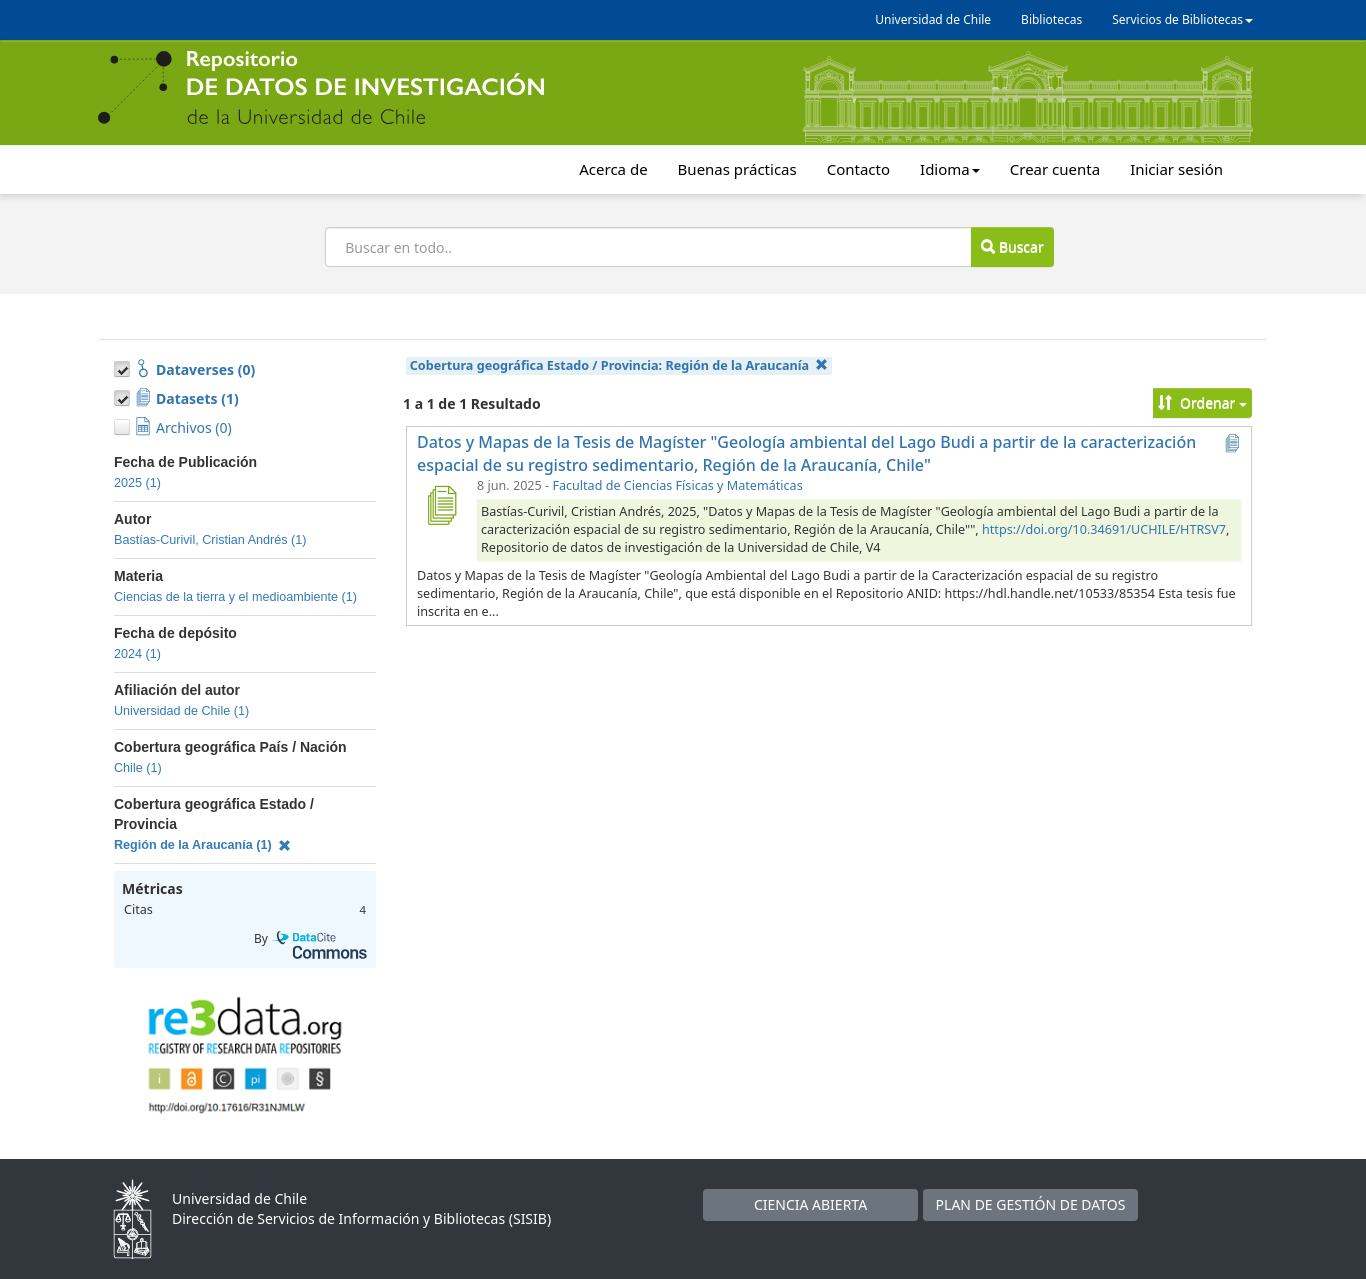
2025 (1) (137, 483)
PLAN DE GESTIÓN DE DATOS (1031, 1204)
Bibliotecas (1051, 19)
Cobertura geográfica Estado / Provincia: (619, 365)
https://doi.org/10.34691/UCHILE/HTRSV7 (1104, 529)
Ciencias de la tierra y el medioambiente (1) (235, 597)
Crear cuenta (1055, 169)
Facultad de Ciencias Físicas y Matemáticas (677, 485)
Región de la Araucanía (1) (202, 845)
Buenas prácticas (737, 169)
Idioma (950, 169)
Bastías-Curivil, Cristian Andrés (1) (210, 540)
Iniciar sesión (1176, 169)
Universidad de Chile (933, 19)
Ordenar (1202, 402)
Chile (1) (138, 768)
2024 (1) (137, 654)
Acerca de (613, 169)
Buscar (1012, 246)
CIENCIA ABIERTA (810, 1204)
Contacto (858, 169)
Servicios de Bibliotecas (1182, 19)
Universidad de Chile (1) (181, 711)
